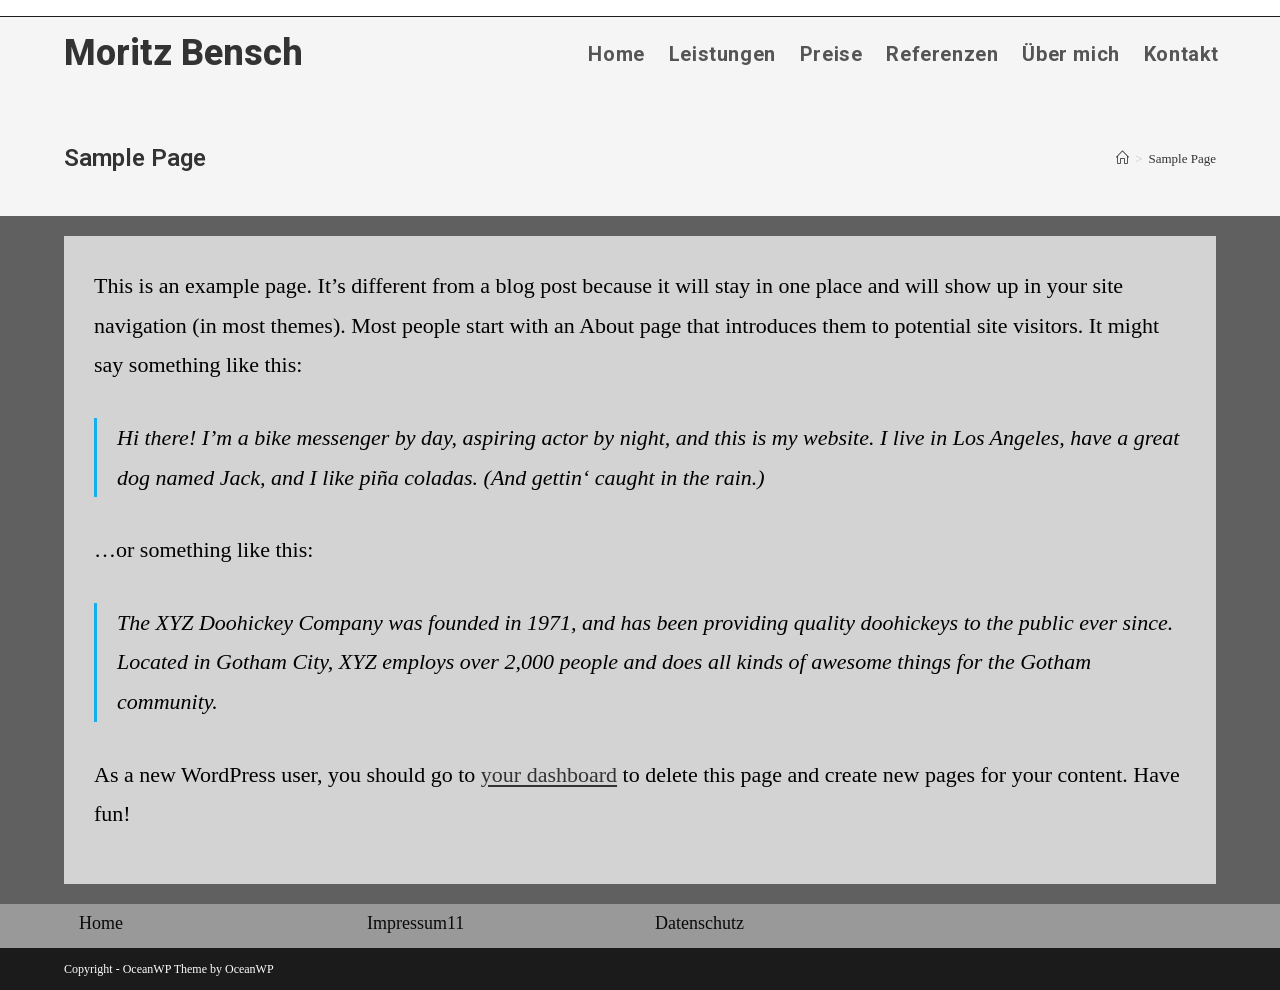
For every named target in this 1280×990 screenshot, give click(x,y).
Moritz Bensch (183, 53)
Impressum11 (415, 923)
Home (101, 923)
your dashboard (549, 774)
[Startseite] (1122, 158)
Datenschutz (699, 923)
